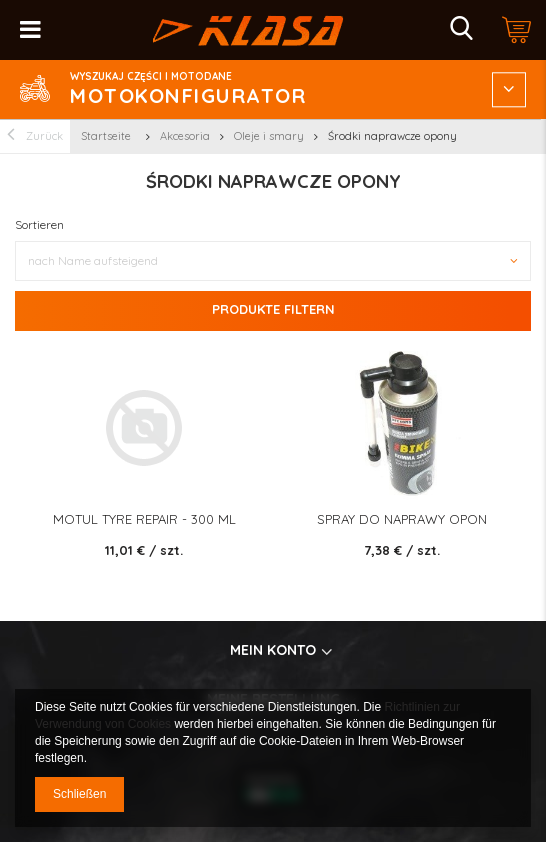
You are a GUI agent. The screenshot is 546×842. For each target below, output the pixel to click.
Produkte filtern (273, 309)
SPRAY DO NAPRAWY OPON (402, 519)
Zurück (35, 137)
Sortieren (39, 224)
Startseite (106, 136)
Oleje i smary (269, 136)
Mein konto (273, 650)
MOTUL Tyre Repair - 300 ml (144, 519)
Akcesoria (185, 136)
